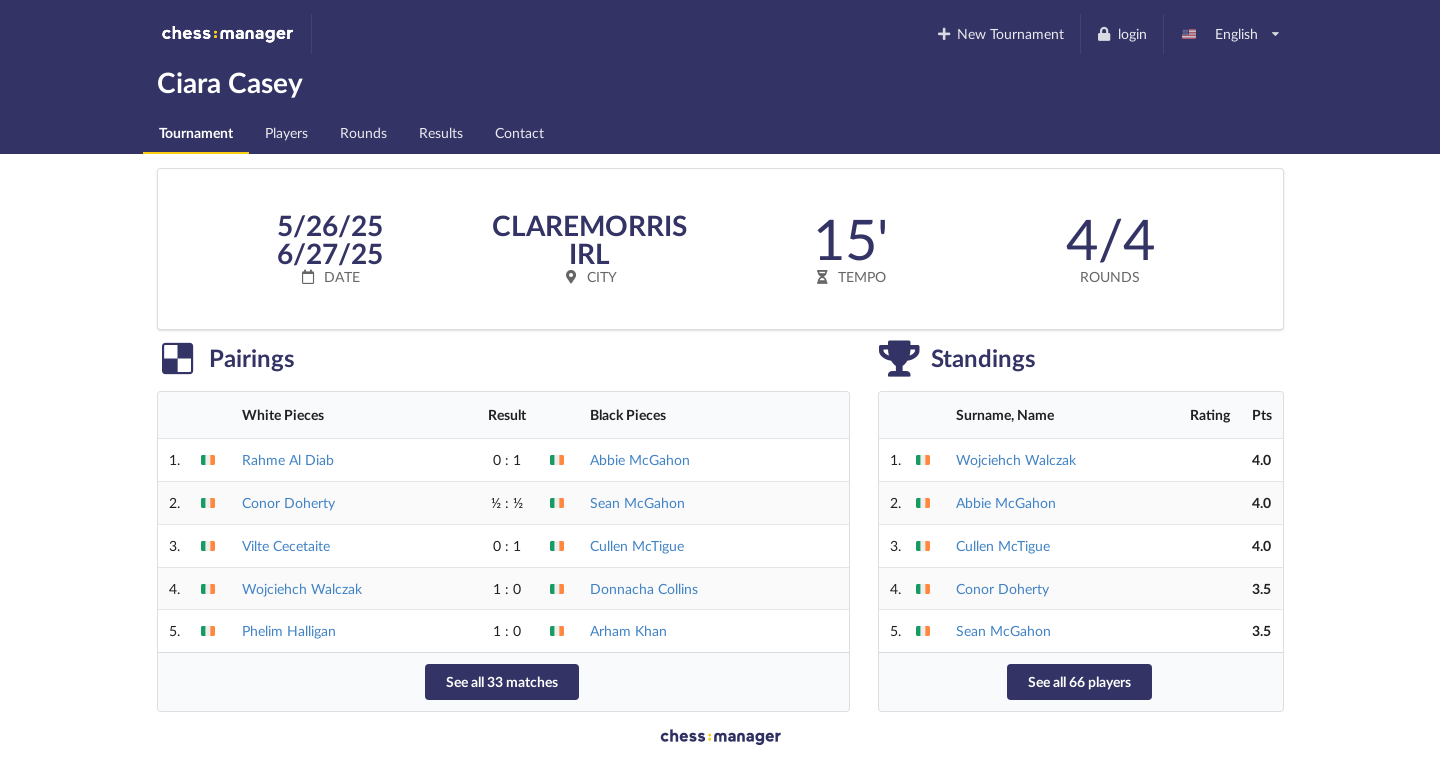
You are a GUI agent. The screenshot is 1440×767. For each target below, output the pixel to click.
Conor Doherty (288, 502)
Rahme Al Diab (288, 459)
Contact (519, 132)
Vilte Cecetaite (286, 545)
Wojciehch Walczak (302, 588)
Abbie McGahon (640, 459)
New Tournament (999, 33)
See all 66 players (1079, 681)
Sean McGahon (637, 502)
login (1121, 33)
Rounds (363, 132)
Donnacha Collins (644, 588)
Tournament (196, 132)
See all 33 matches (502, 681)
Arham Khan (628, 630)
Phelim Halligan (289, 630)
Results (441, 132)
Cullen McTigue (637, 545)
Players (286, 132)
